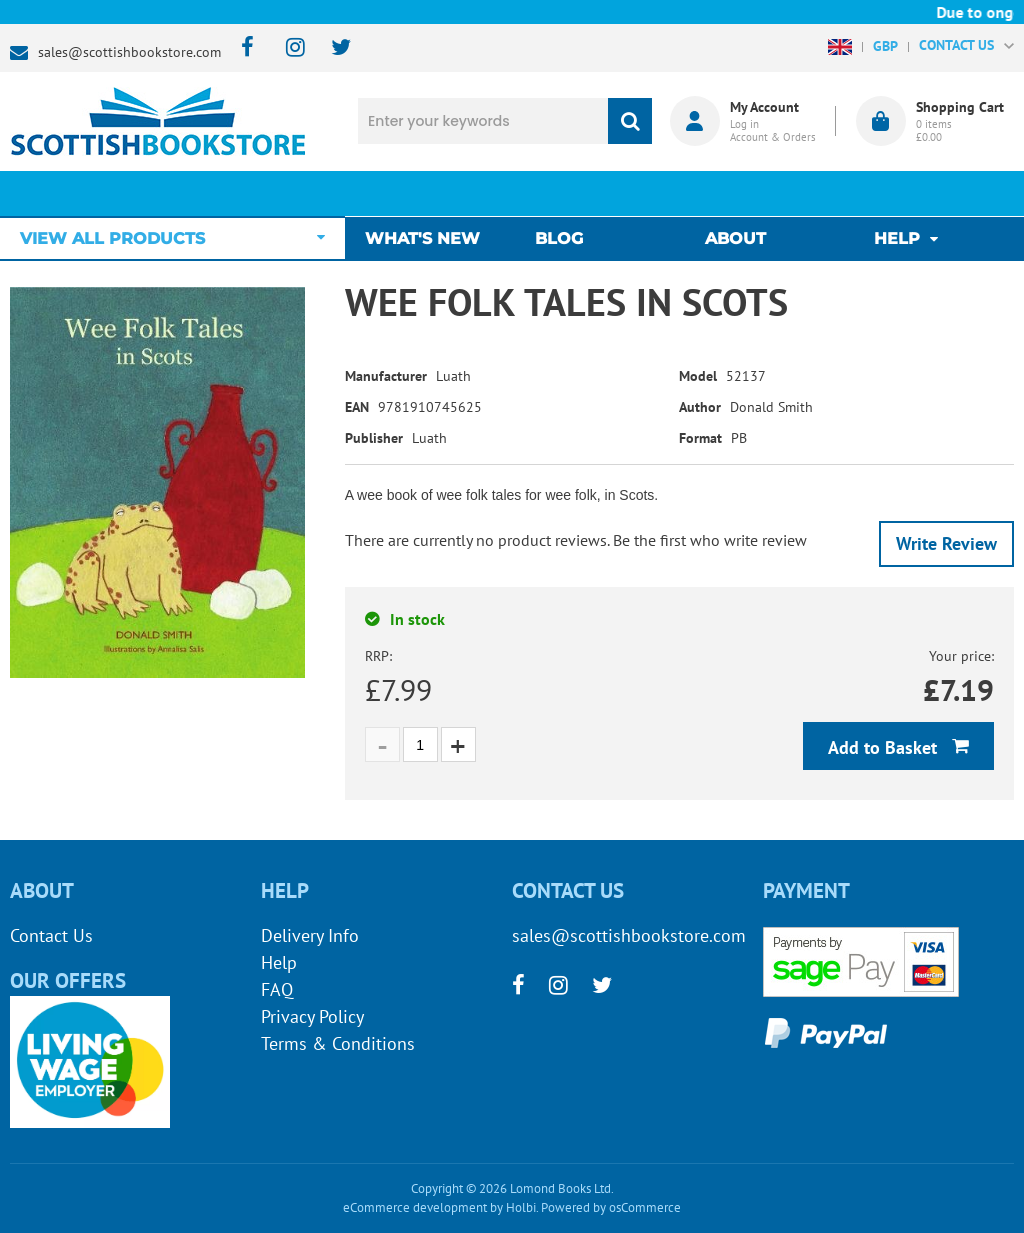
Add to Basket (885, 747)
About (735, 193)
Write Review (946, 543)
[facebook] (241, 48)
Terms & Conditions (338, 1043)
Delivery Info (310, 935)
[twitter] (331, 48)
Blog (564, 193)
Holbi (521, 1207)
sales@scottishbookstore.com (129, 52)
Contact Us (51, 935)
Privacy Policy (312, 1016)
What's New (432, 193)
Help (279, 962)
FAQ (277, 989)
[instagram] (286, 48)
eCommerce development (415, 1207)
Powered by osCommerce (611, 1207)
